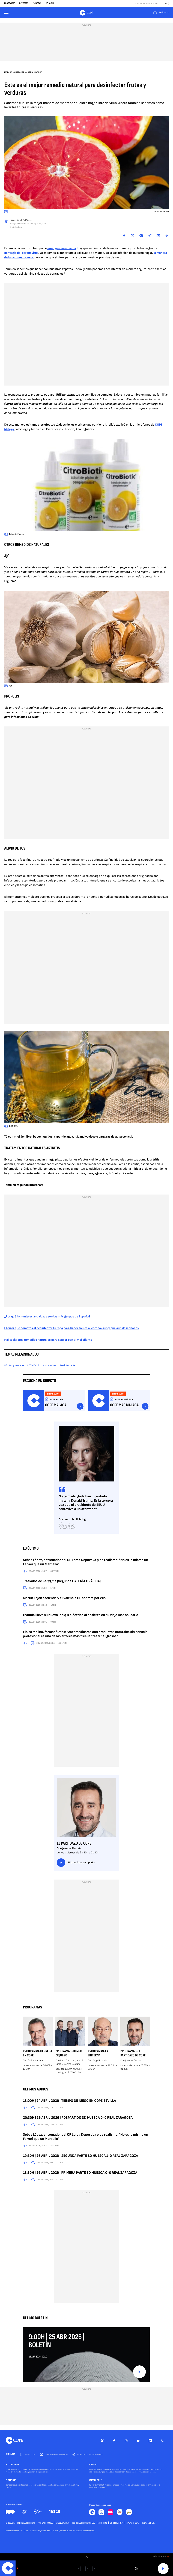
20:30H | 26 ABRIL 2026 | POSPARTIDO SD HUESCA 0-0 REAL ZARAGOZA (78, 2118)
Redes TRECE (102, 2523)
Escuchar (80, 1406)
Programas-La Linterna (98, 2053)
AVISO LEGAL (10, 2523)
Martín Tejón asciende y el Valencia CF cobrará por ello (64, 1598)
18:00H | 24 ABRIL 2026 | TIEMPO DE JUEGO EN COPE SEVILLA (69, 2101)
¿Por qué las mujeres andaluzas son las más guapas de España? (47, 1317)
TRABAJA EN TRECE (148, 2523)
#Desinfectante (67, 1365)
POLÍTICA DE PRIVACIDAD (26, 2523)
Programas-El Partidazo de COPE (133, 2053)
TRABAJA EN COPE (132, 2523)
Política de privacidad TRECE (83, 2523)
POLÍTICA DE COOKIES (45, 2523)
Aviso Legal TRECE (63, 2523)
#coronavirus (49, 1365)
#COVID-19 (33, 1365)
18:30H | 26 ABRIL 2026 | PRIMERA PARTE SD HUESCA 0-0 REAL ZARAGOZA (80, 2173)
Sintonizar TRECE (116, 2523)
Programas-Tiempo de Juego (68, 2053)
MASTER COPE (95, 2480)
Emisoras (36, 3)
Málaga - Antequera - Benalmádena (23, 72)
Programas (9, 3)
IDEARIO (92, 2464)
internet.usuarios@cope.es (56, 2454)
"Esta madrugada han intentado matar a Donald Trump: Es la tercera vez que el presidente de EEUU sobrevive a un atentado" (86, 1502)
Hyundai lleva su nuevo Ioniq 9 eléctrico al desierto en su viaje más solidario (80, 1615)
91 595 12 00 (30, 2454)
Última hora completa (76, 1862)
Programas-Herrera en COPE (37, 2053)
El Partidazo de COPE (74, 1843)
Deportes (23, 3)
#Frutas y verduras (14, 1365)
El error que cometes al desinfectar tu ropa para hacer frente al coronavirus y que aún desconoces (71, 1328)
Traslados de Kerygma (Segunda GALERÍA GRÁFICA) (62, 1581)
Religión (50, 3)
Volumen (136, 2568)
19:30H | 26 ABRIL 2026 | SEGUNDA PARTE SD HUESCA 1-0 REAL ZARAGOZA (80, 2156)
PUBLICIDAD (11, 2480)
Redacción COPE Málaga (21, 220)
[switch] (86, 2557)
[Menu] (6, 13)
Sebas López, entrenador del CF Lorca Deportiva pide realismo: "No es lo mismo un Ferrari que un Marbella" (85, 1562)
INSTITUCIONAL (12, 2464)
